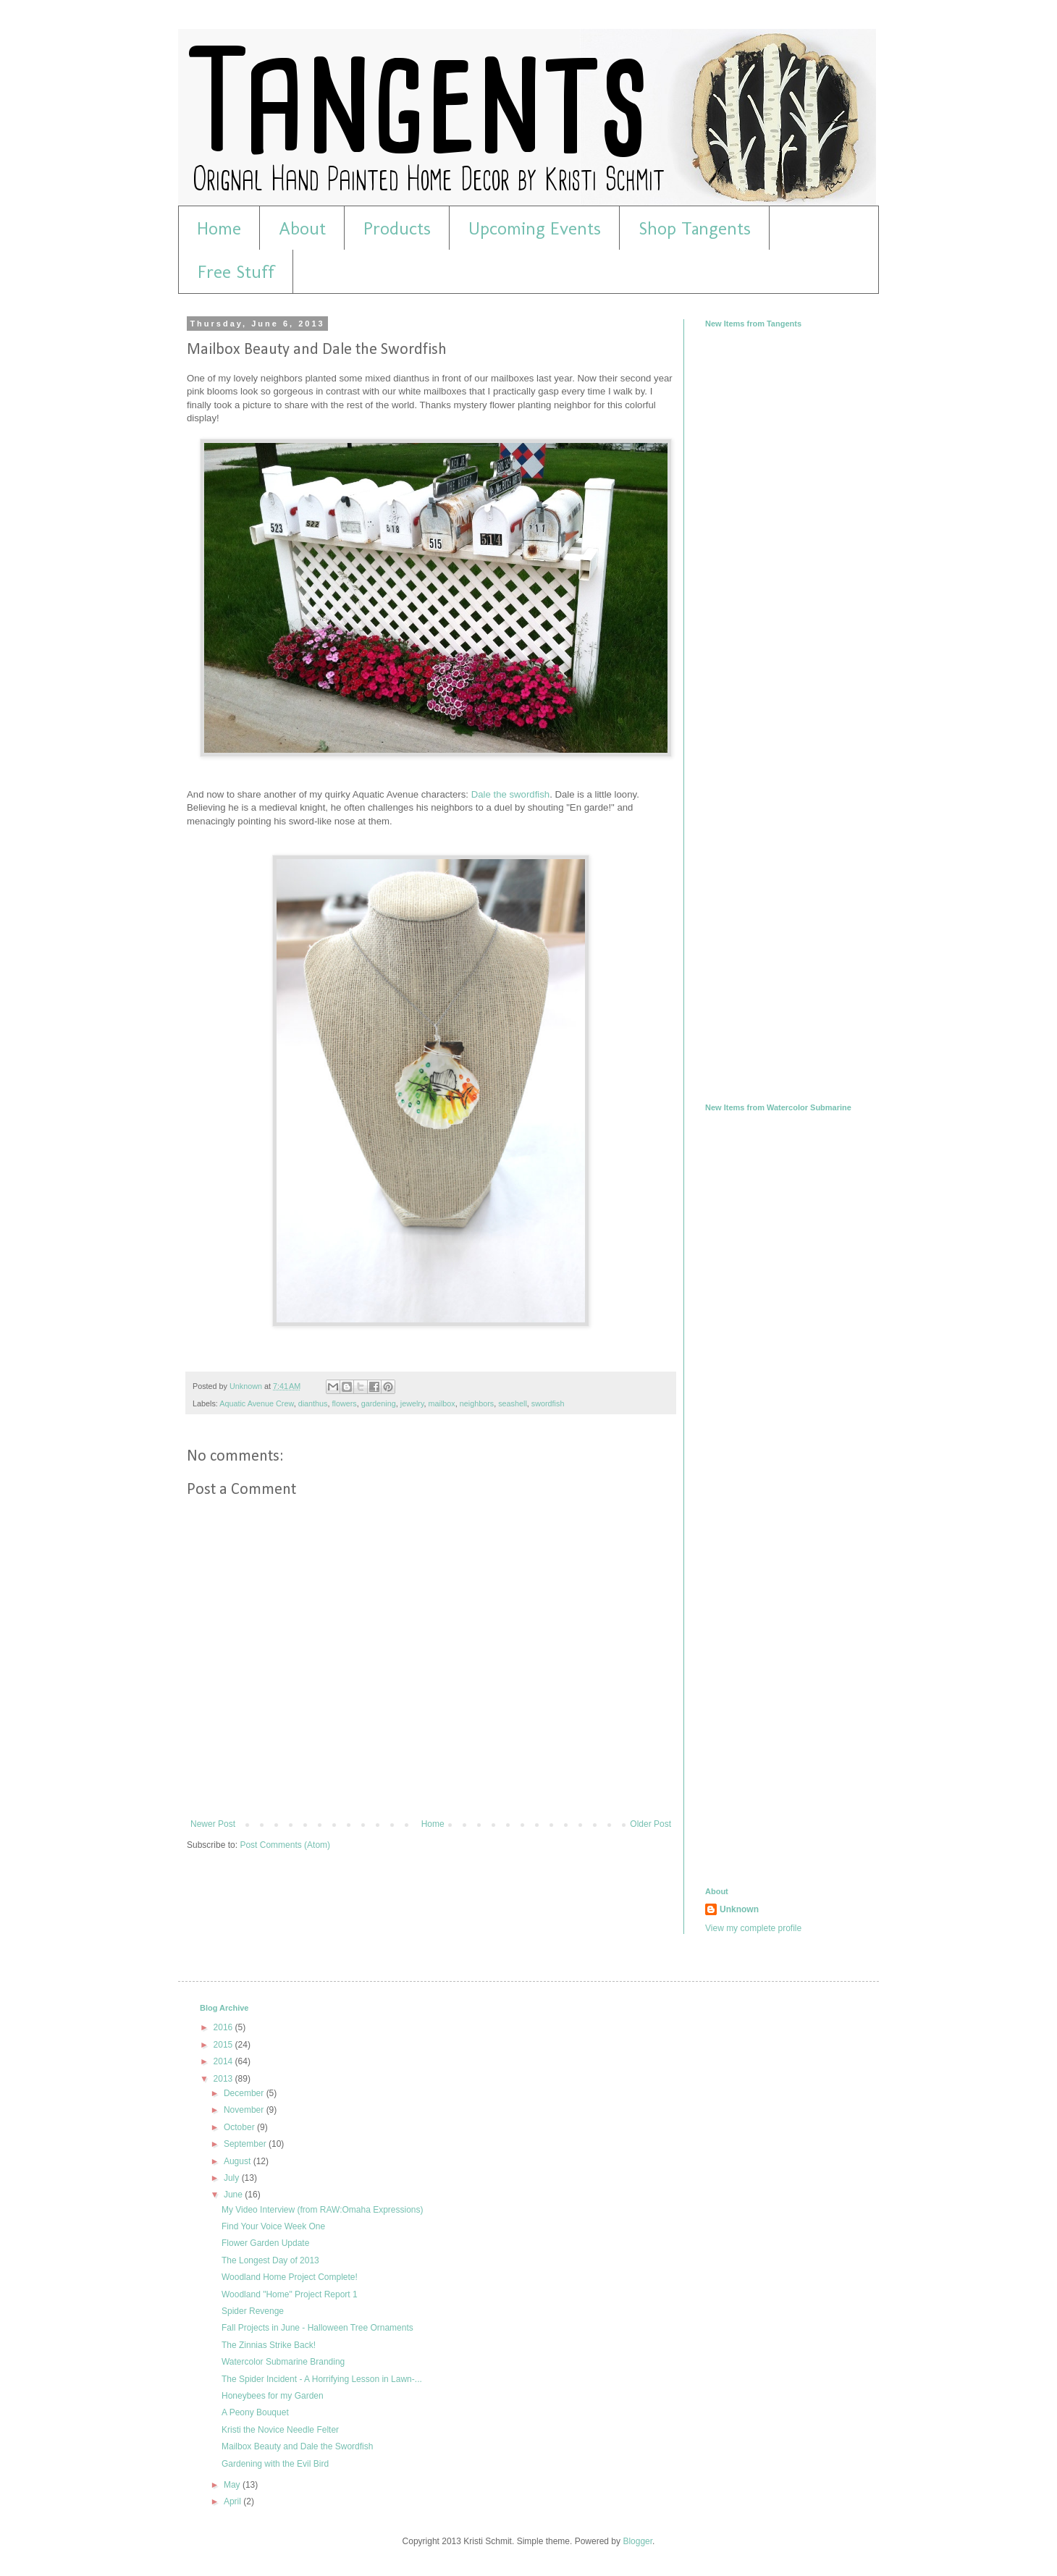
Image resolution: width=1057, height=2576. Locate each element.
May (233, 2485)
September (246, 2144)
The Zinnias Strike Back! (269, 2345)
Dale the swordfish (510, 794)
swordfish (548, 1403)
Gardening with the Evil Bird (275, 2464)
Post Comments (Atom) (285, 1845)
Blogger (637, 2541)
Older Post (650, 1824)
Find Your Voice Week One (273, 2226)
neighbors (477, 1403)
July (233, 2178)
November (245, 2110)
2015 (224, 2045)
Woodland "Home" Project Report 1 (290, 2294)
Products (397, 228)
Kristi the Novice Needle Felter (280, 2430)
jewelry (412, 1403)
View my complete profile (753, 1928)
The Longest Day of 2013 (270, 2260)
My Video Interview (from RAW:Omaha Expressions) (323, 2210)
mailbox (442, 1403)
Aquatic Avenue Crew (256, 1403)
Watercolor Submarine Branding (283, 2362)
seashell (512, 1403)
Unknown (739, 1909)
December (245, 2093)
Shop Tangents (695, 228)
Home (219, 228)
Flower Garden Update (265, 2243)
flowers (344, 1403)
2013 (224, 2079)
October (240, 2127)
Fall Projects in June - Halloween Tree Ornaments (317, 2328)
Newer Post (212, 1824)
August (238, 2161)
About (302, 228)
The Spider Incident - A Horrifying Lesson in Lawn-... (322, 2379)
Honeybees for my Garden (273, 2396)
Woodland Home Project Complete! (290, 2277)
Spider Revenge (253, 2311)
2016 (224, 2027)
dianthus (313, 1403)
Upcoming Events (534, 228)
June (234, 2194)
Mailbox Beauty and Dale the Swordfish (297, 2446)
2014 (224, 2061)
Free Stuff (236, 271)
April (233, 2501)
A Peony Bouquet (255, 2412)
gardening (378, 1403)
